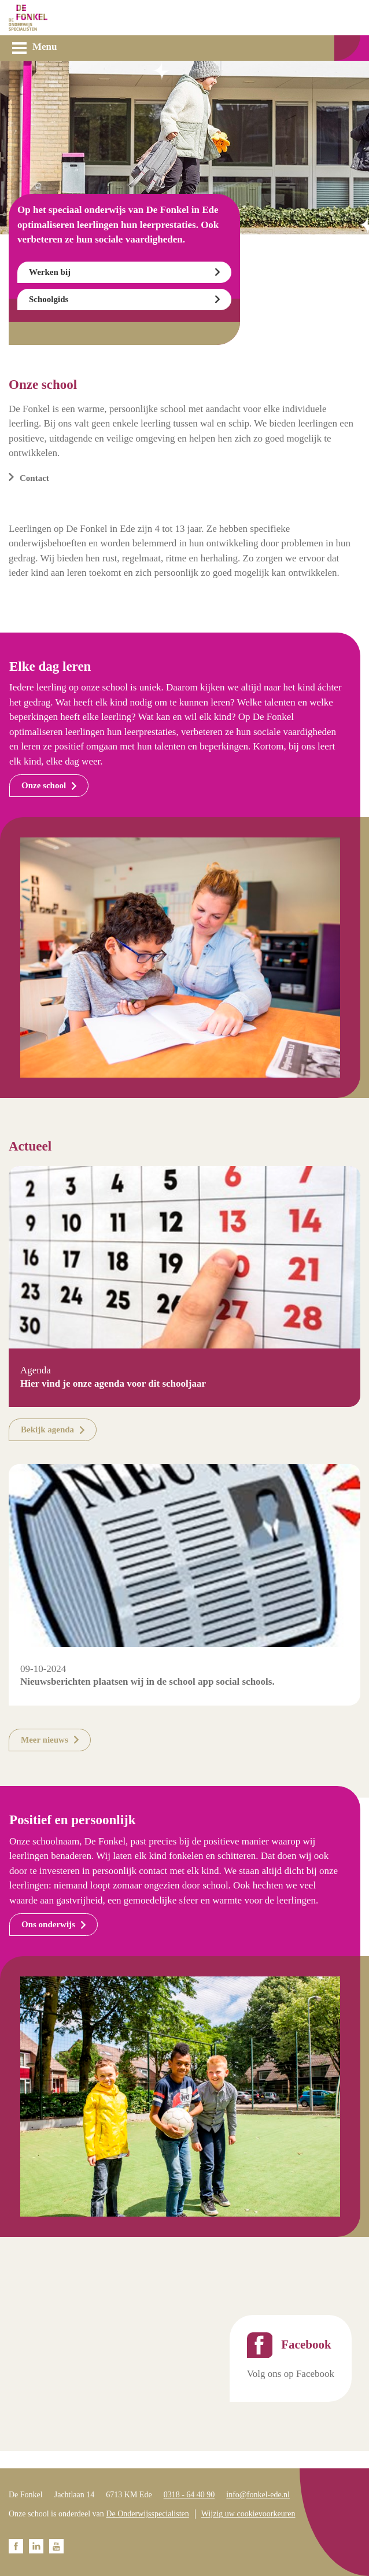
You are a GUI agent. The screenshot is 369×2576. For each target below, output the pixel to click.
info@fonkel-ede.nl (258, 2494)
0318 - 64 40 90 (189, 2494)
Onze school (43, 785)
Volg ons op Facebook (290, 2373)
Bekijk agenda (47, 1429)
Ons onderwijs (48, 1924)
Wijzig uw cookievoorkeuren (248, 2513)
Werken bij (50, 272)
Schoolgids (48, 299)
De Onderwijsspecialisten (147, 2513)
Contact (34, 478)
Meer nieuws (44, 1739)
